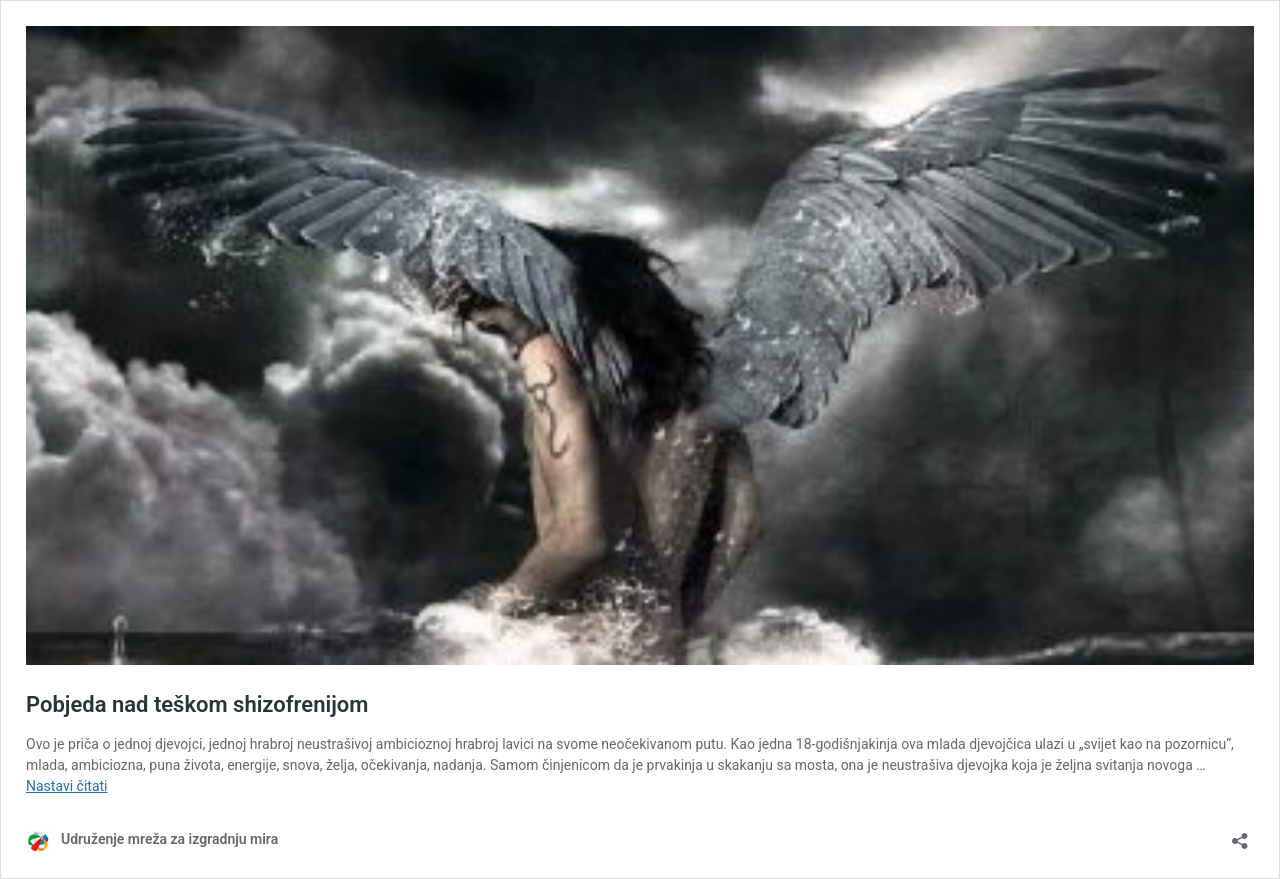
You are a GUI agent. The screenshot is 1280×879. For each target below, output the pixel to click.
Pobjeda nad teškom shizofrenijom (197, 704)
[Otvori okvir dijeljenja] (1240, 834)
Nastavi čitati (67, 786)
